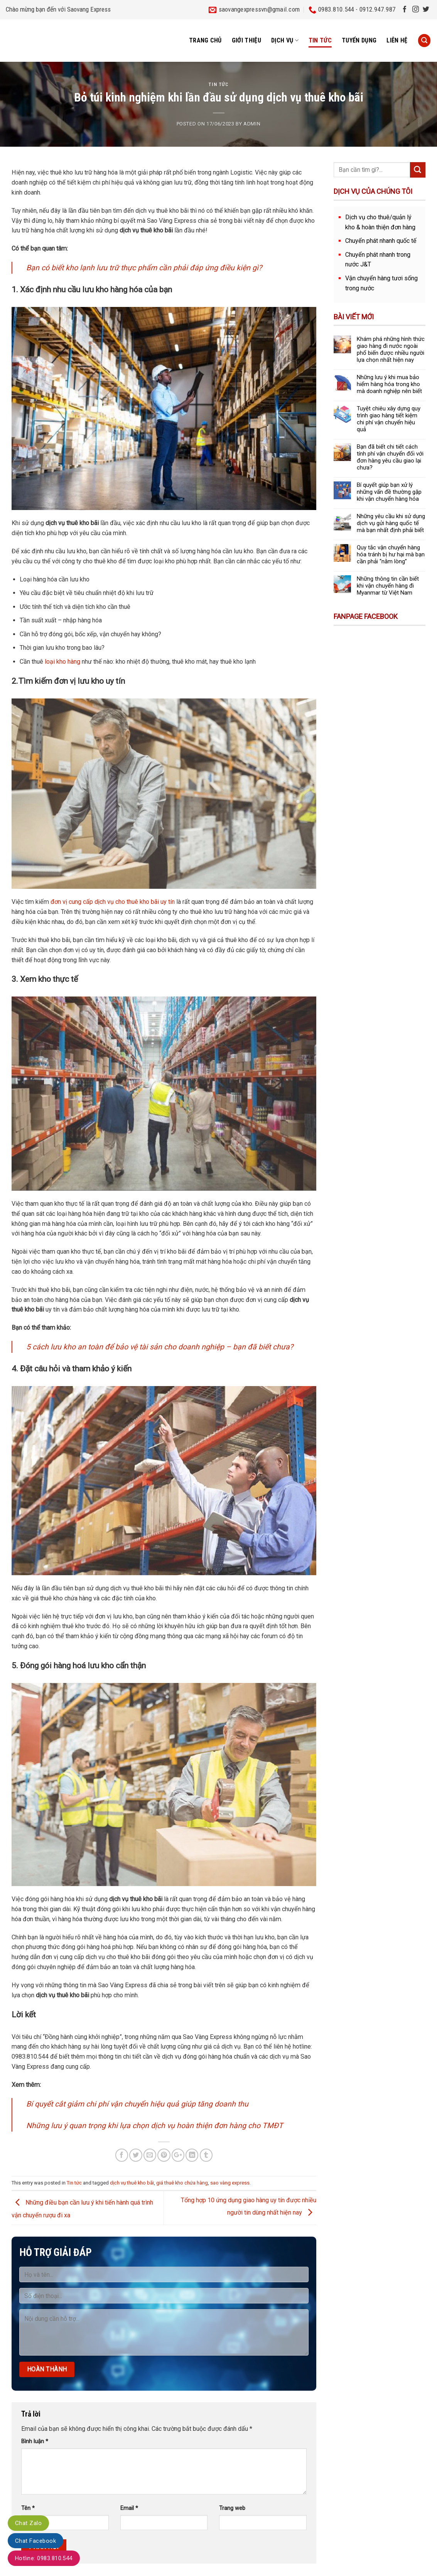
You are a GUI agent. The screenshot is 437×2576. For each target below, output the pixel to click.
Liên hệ (396, 40)
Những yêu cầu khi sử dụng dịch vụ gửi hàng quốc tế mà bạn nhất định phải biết (391, 523)
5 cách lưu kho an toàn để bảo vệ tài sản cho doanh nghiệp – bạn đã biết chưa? (159, 1346)
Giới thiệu (246, 40)
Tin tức (320, 40)
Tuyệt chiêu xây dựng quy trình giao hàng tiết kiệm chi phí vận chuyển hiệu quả (388, 419)
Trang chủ (205, 40)
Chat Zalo (28, 2523)
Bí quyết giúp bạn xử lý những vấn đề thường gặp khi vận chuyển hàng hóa (389, 491)
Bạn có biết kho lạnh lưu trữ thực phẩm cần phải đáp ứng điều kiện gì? (144, 267)
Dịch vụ (285, 40)
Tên (28, 2508)
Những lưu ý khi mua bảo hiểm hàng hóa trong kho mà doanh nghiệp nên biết (389, 384)
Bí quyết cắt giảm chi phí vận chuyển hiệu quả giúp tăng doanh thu (137, 2104)
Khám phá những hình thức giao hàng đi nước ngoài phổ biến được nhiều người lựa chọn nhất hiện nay (391, 349)
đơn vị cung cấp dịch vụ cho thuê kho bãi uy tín (112, 901)
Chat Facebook (35, 2540)
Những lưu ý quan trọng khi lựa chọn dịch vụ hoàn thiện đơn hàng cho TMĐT (154, 2125)
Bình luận (34, 2441)
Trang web (232, 2508)
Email (129, 2508)
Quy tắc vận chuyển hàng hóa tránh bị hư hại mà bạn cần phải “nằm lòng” (391, 554)
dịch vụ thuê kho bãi (132, 2183)
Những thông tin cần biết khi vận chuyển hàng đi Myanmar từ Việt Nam (388, 585)
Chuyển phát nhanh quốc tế (381, 240)
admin (251, 124)
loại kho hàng (63, 661)
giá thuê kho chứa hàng (182, 2183)
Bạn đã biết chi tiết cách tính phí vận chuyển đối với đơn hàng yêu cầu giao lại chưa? (390, 457)
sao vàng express (230, 2183)
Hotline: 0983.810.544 (44, 2558)
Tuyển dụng (359, 40)
